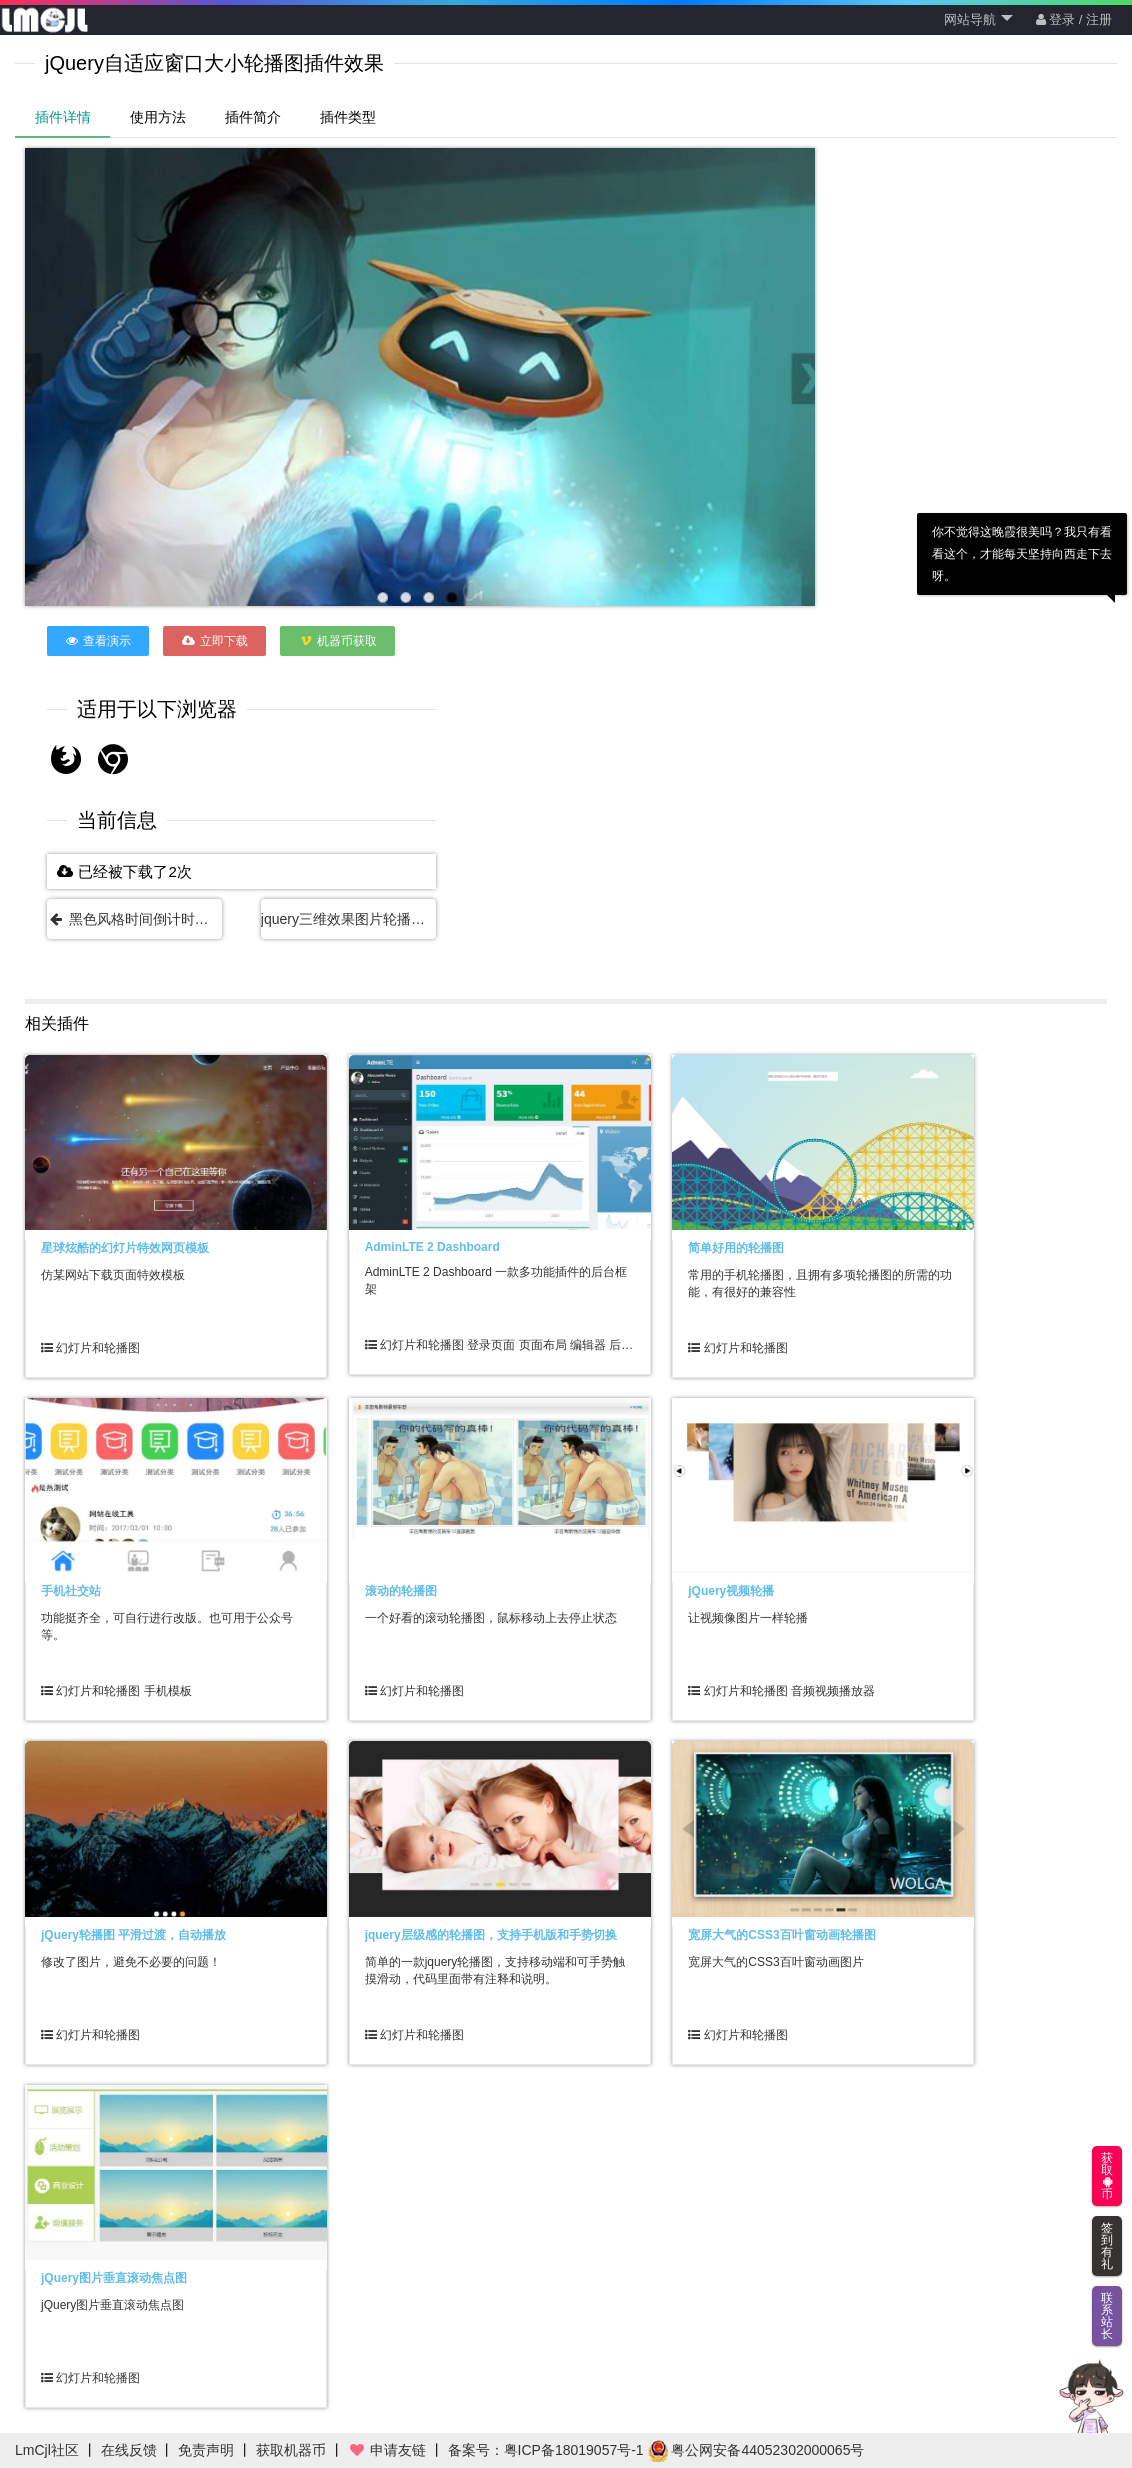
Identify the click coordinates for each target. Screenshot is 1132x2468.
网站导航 (978, 19)
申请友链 (387, 2450)
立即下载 (214, 641)
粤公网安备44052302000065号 (756, 2450)
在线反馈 (129, 2450)
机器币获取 (337, 641)
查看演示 (98, 641)
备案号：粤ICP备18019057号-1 (546, 2450)
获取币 (1107, 2176)
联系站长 (1107, 2316)
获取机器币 (291, 2450)
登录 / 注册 (1074, 19)
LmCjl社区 (47, 2450)
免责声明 (206, 2450)
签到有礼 (1107, 2246)
